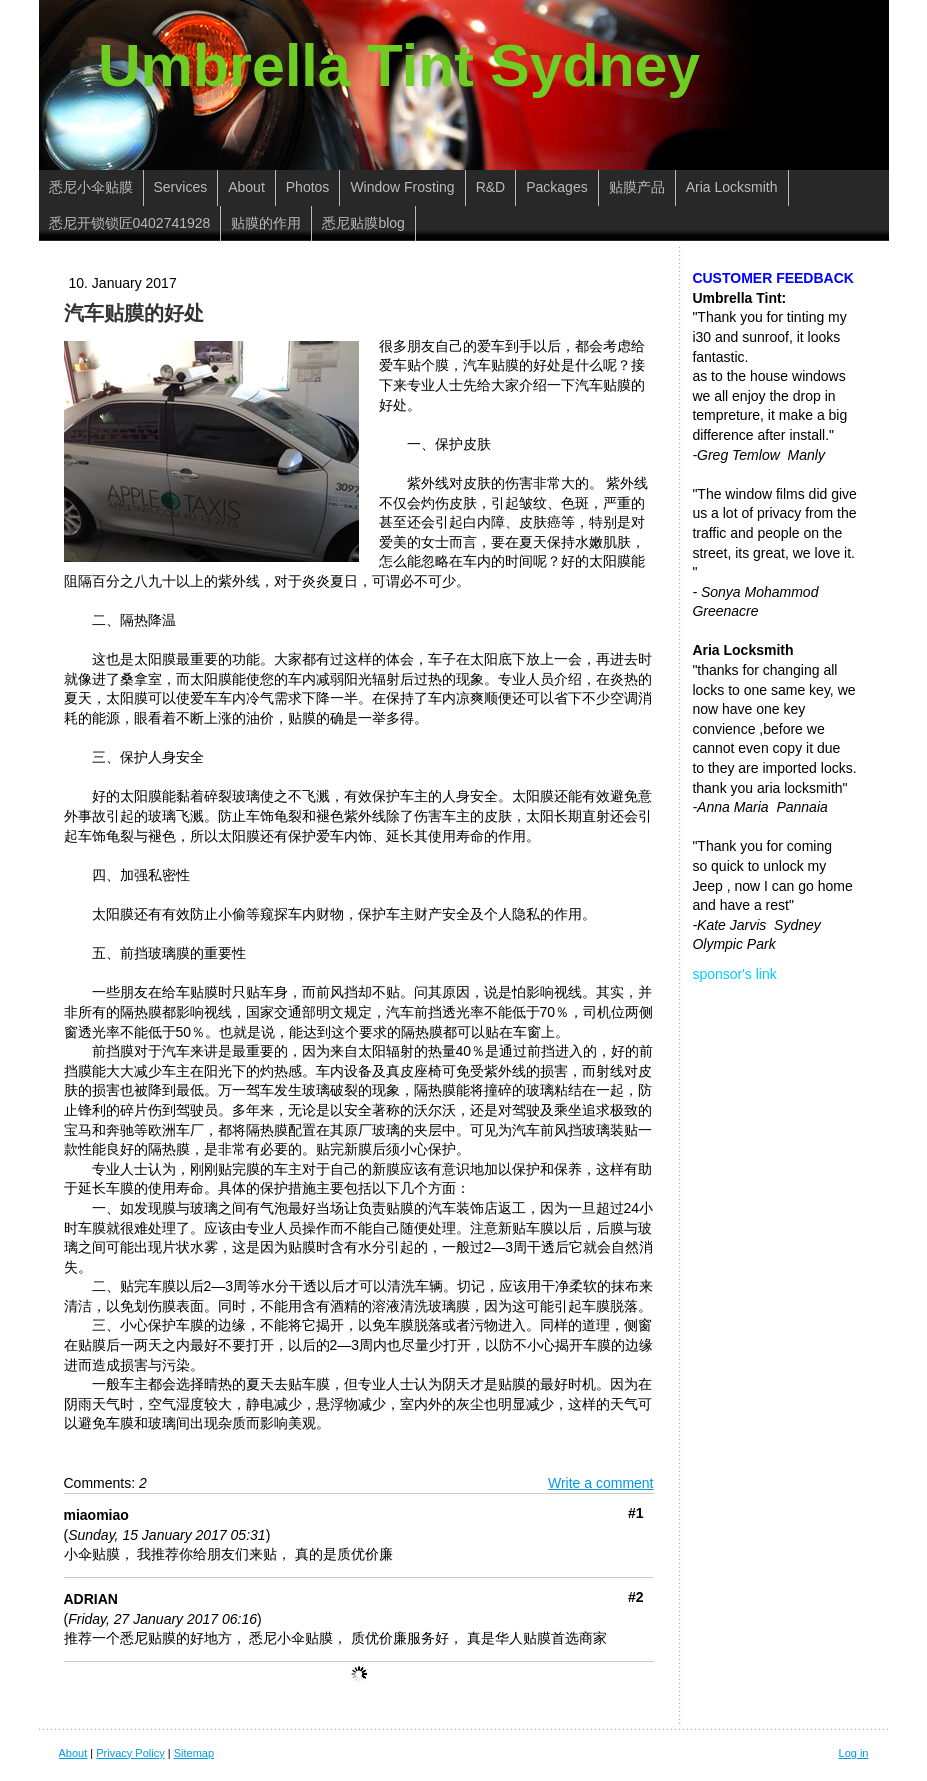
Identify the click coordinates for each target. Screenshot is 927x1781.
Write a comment (601, 1483)
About (73, 1753)
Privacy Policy (130, 1753)
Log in (854, 1753)
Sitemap (194, 1753)
